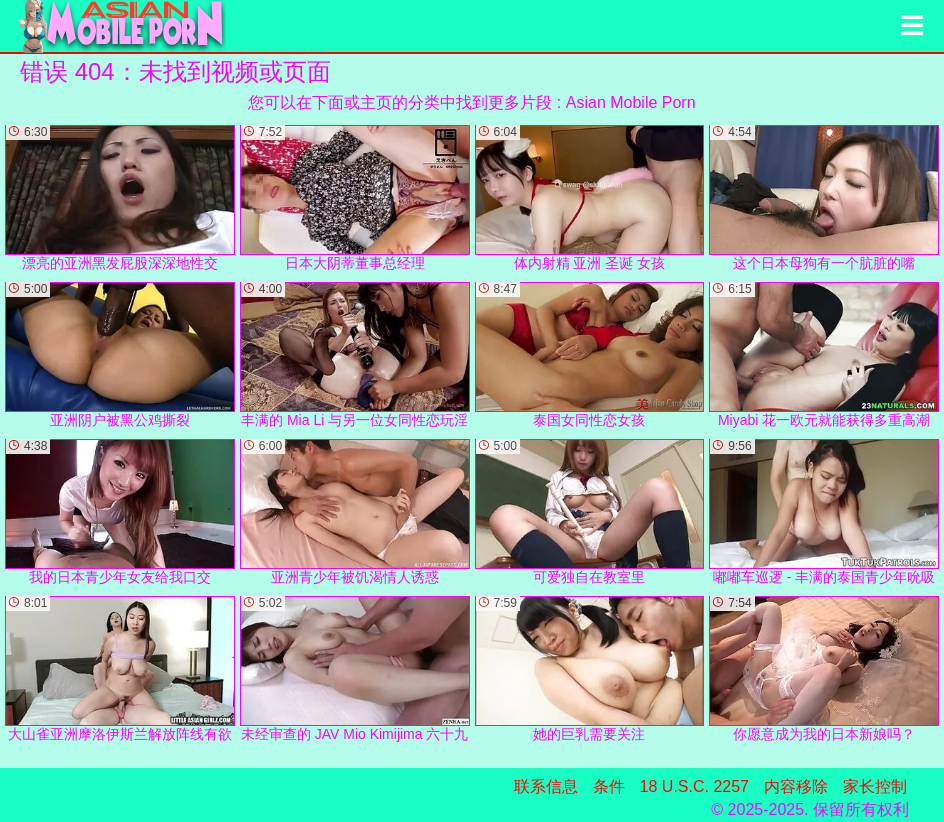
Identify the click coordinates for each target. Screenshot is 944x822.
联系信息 (546, 786)
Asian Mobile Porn (631, 102)
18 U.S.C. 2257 (694, 786)
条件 (609, 786)
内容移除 (796, 786)
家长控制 (875, 786)
